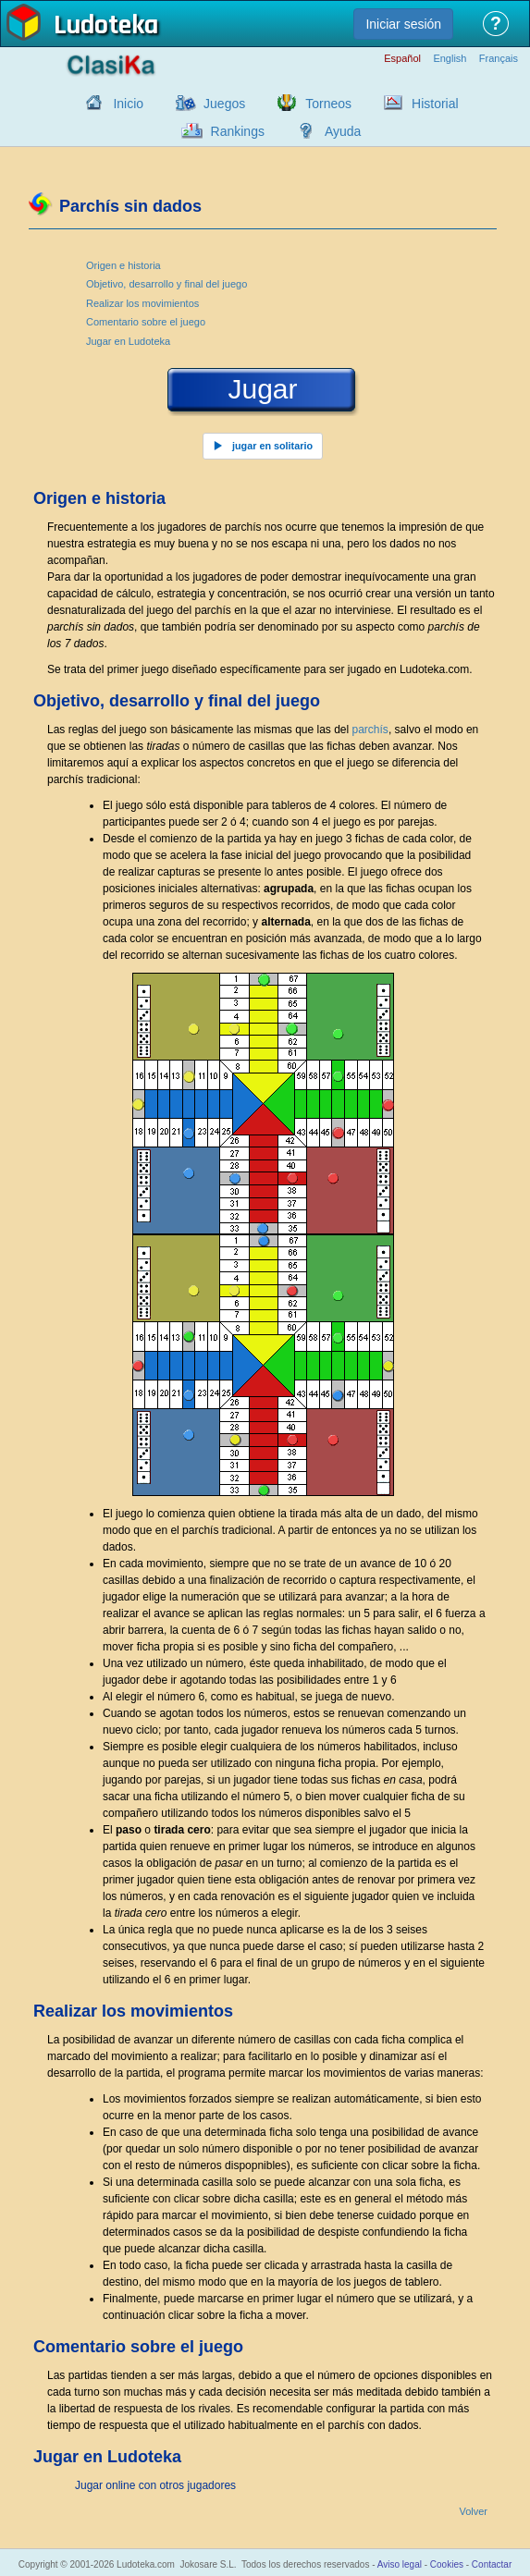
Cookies (446, 2564)
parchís (370, 729)
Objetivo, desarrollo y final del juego (166, 283)
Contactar (492, 2564)
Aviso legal (399, 2564)
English (449, 59)
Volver (473, 2512)
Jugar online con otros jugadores (155, 2485)
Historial (435, 103)
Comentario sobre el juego (145, 321)
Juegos (224, 103)
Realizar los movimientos (142, 303)
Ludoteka (106, 27)
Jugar (262, 389)
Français (498, 59)
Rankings (238, 131)
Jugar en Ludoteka (128, 341)
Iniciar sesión (403, 24)
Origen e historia (123, 265)
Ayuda (343, 131)
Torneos (328, 103)
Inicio (128, 103)
